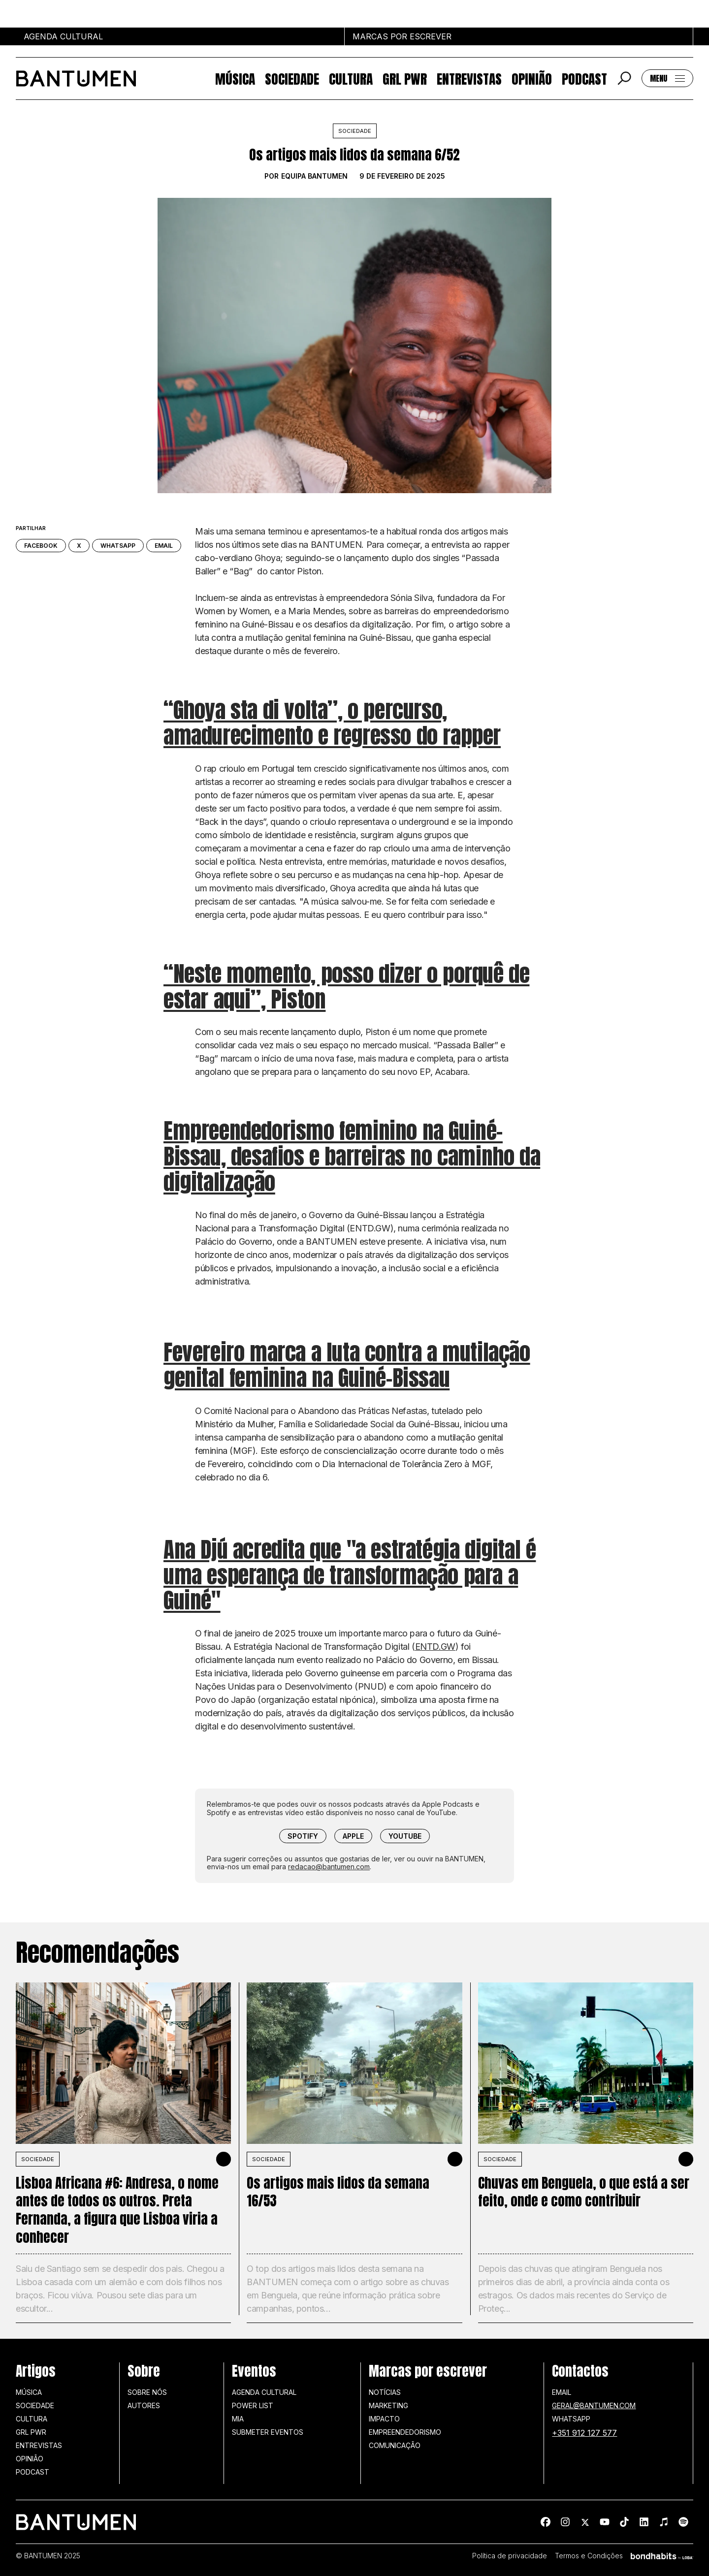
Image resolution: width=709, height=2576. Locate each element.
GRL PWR (405, 78)
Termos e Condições (589, 2556)
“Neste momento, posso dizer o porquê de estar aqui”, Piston (346, 986)
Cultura (351, 78)
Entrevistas (469, 78)
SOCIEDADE (37, 2159)
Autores (144, 2405)
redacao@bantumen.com (329, 1866)
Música (235, 78)
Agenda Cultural (264, 2392)
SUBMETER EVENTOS (267, 2432)
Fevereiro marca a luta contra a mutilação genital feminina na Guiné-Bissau (346, 1364)
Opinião (532, 78)
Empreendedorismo (405, 2432)
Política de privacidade (509, 2556)
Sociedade (292, 78)
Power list (252, 2405)
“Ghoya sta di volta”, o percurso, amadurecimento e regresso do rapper (332, 722)
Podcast (584, 78)
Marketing (388, 2405)
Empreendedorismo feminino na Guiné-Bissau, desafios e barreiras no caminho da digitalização (351, 1156)
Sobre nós (147, 2392)
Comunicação (394, 2445)
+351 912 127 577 (584, 2433)
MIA (238, 2419)
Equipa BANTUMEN (314, 176)
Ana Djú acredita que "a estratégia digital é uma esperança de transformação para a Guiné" (349, 1575)
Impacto (384, 2419)
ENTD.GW (435, 1646)
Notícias (385, 2392)
